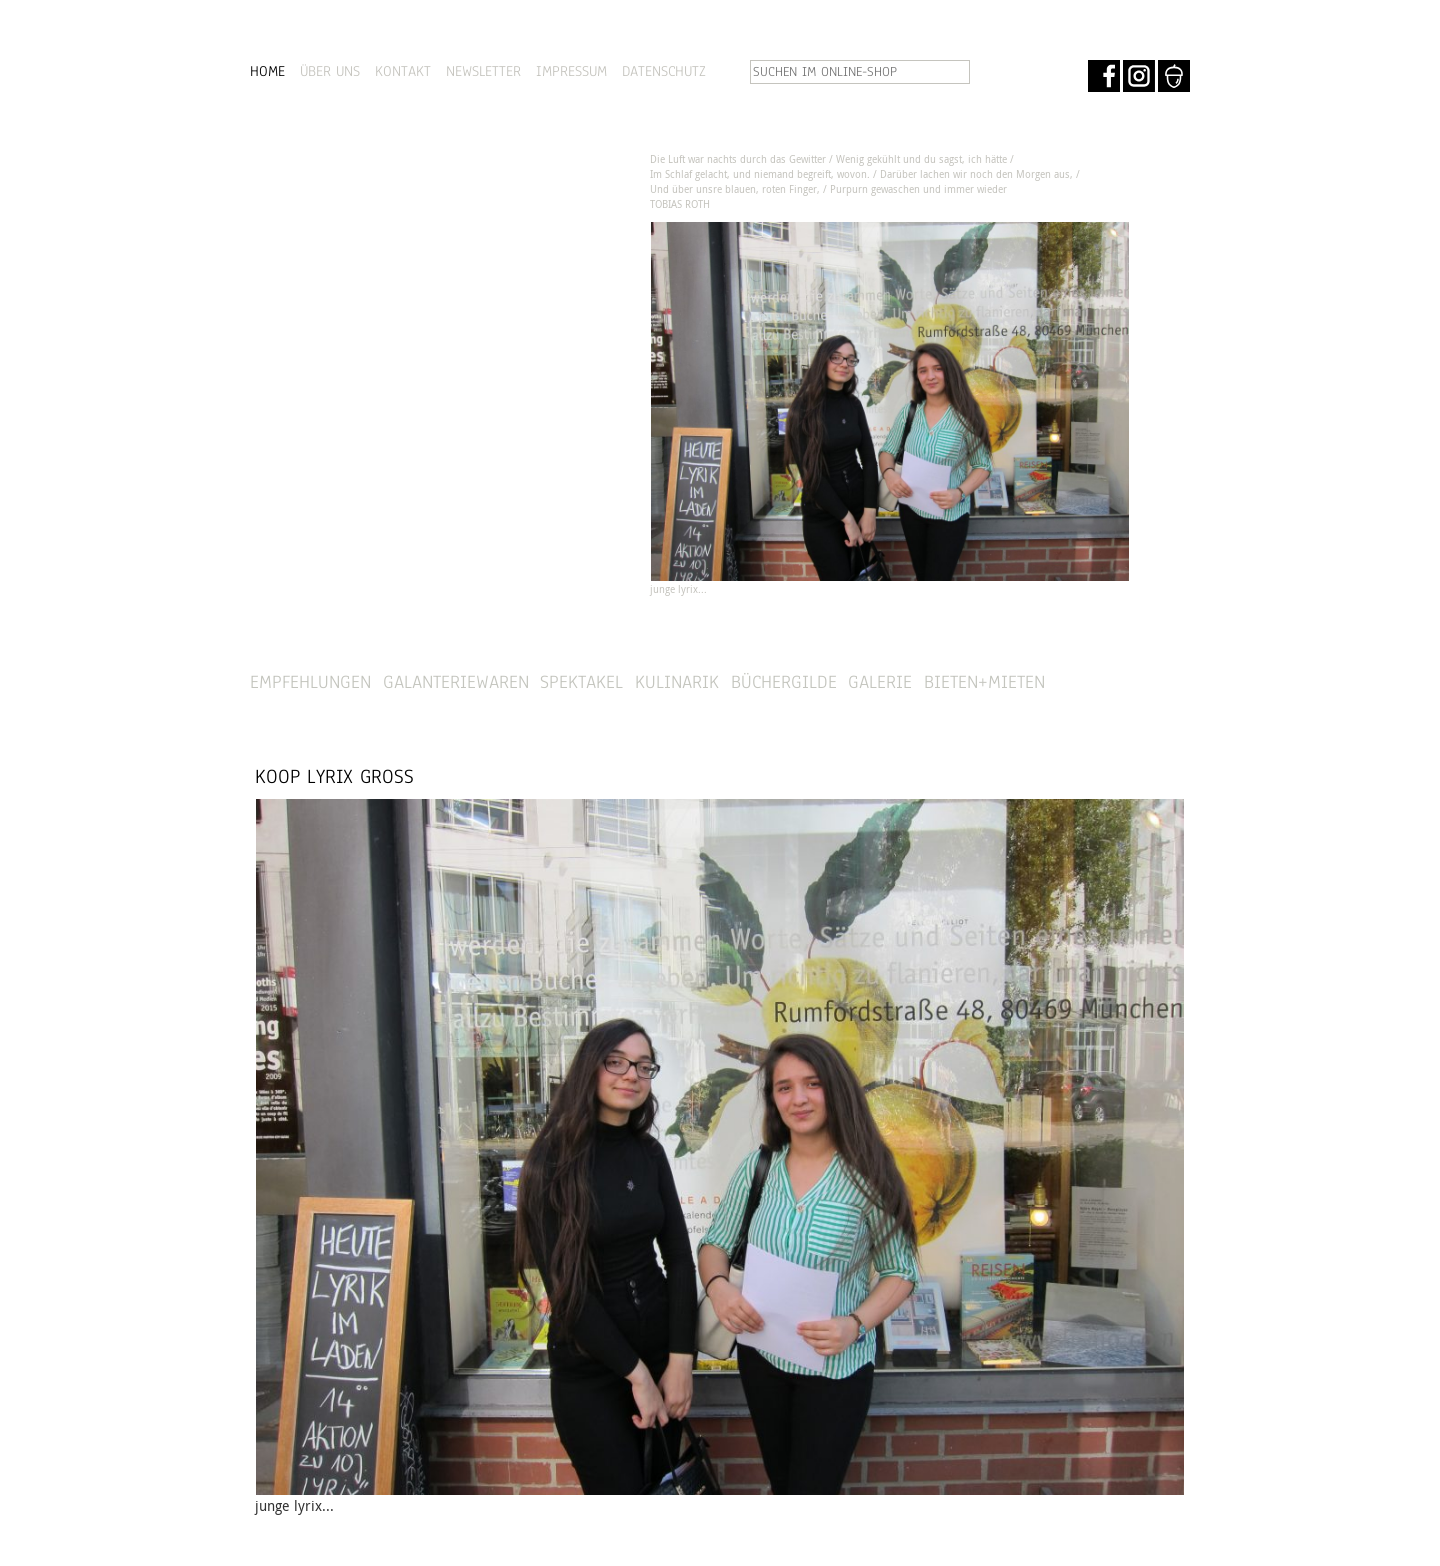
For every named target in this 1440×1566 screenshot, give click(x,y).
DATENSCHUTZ (664, 71)
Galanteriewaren (456, 681)
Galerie (880, 681)
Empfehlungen (310, 681)
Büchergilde (784, 681)
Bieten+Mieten (984, 681)
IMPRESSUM (571, 71)
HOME (267, 71)
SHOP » (1136, 682)
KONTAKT (403, 71)
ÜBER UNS (330, 71)
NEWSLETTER (483, 71)
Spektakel (581, 681)
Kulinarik (677, 681)
